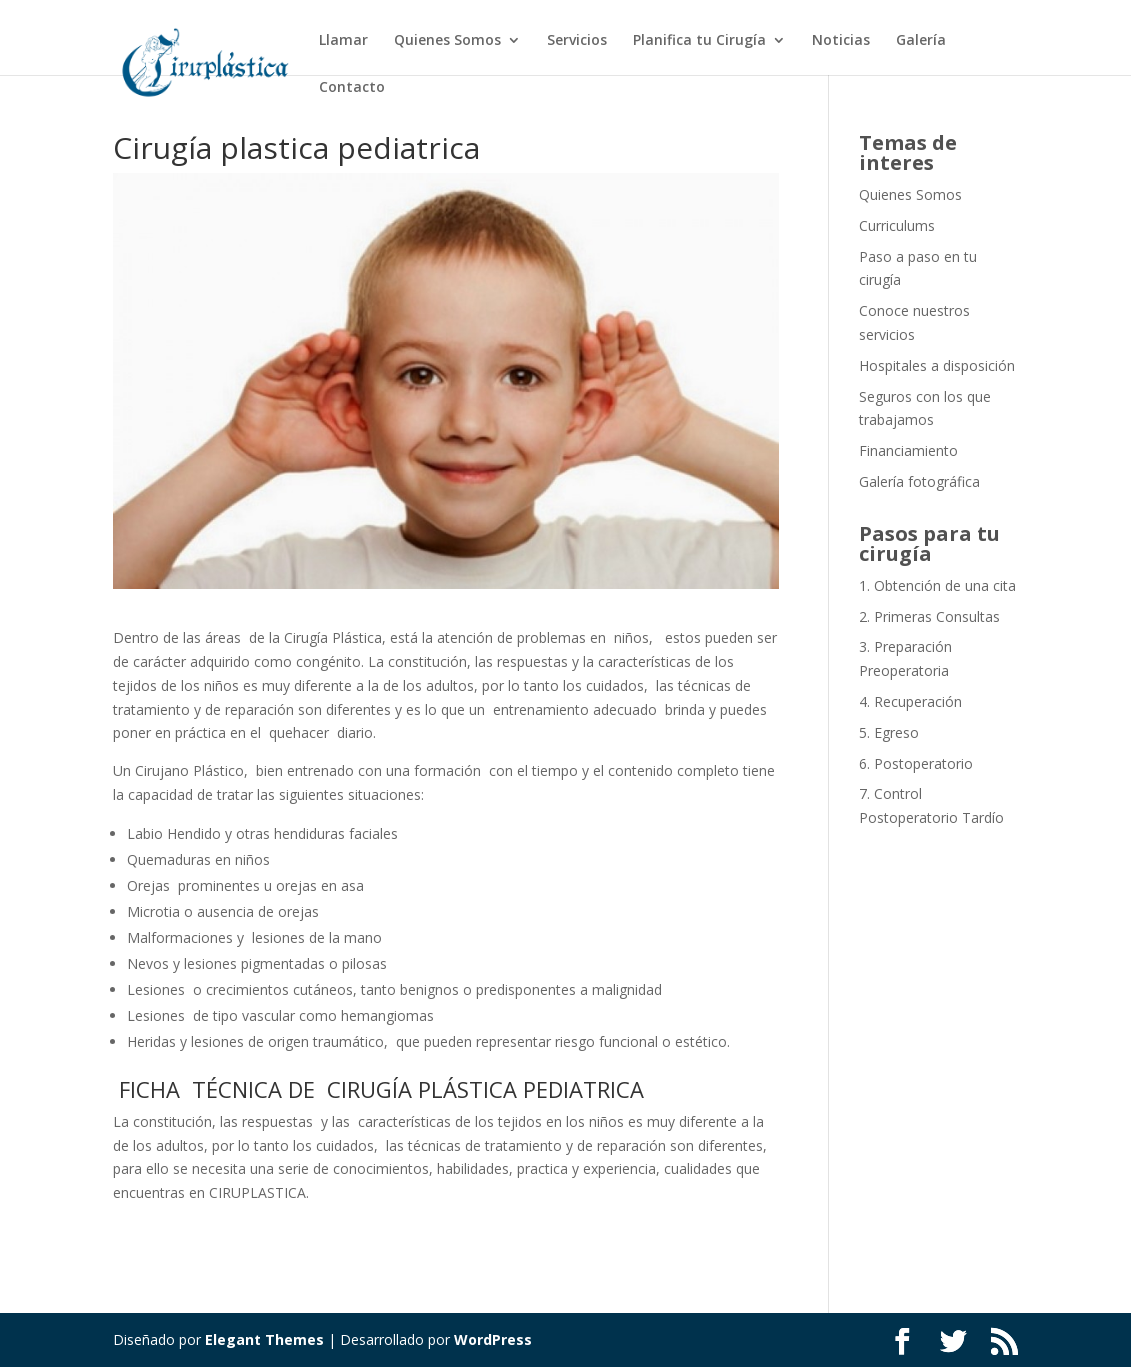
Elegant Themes (264, 1339)
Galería (921, 41)
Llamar (343, 41)
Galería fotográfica (919, 481)
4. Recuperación (910, 701)
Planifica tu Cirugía (699, 41)
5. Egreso (889, 732)
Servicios (577, 41)
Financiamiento (908, 450)
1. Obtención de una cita (937, 585)
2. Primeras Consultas (929, 616)
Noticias (841, 41)
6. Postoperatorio (916, 763)
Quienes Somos (447, 41)
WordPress (493, 1339)
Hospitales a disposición (937, 365)
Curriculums (897, 225)
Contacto (352, 88)
